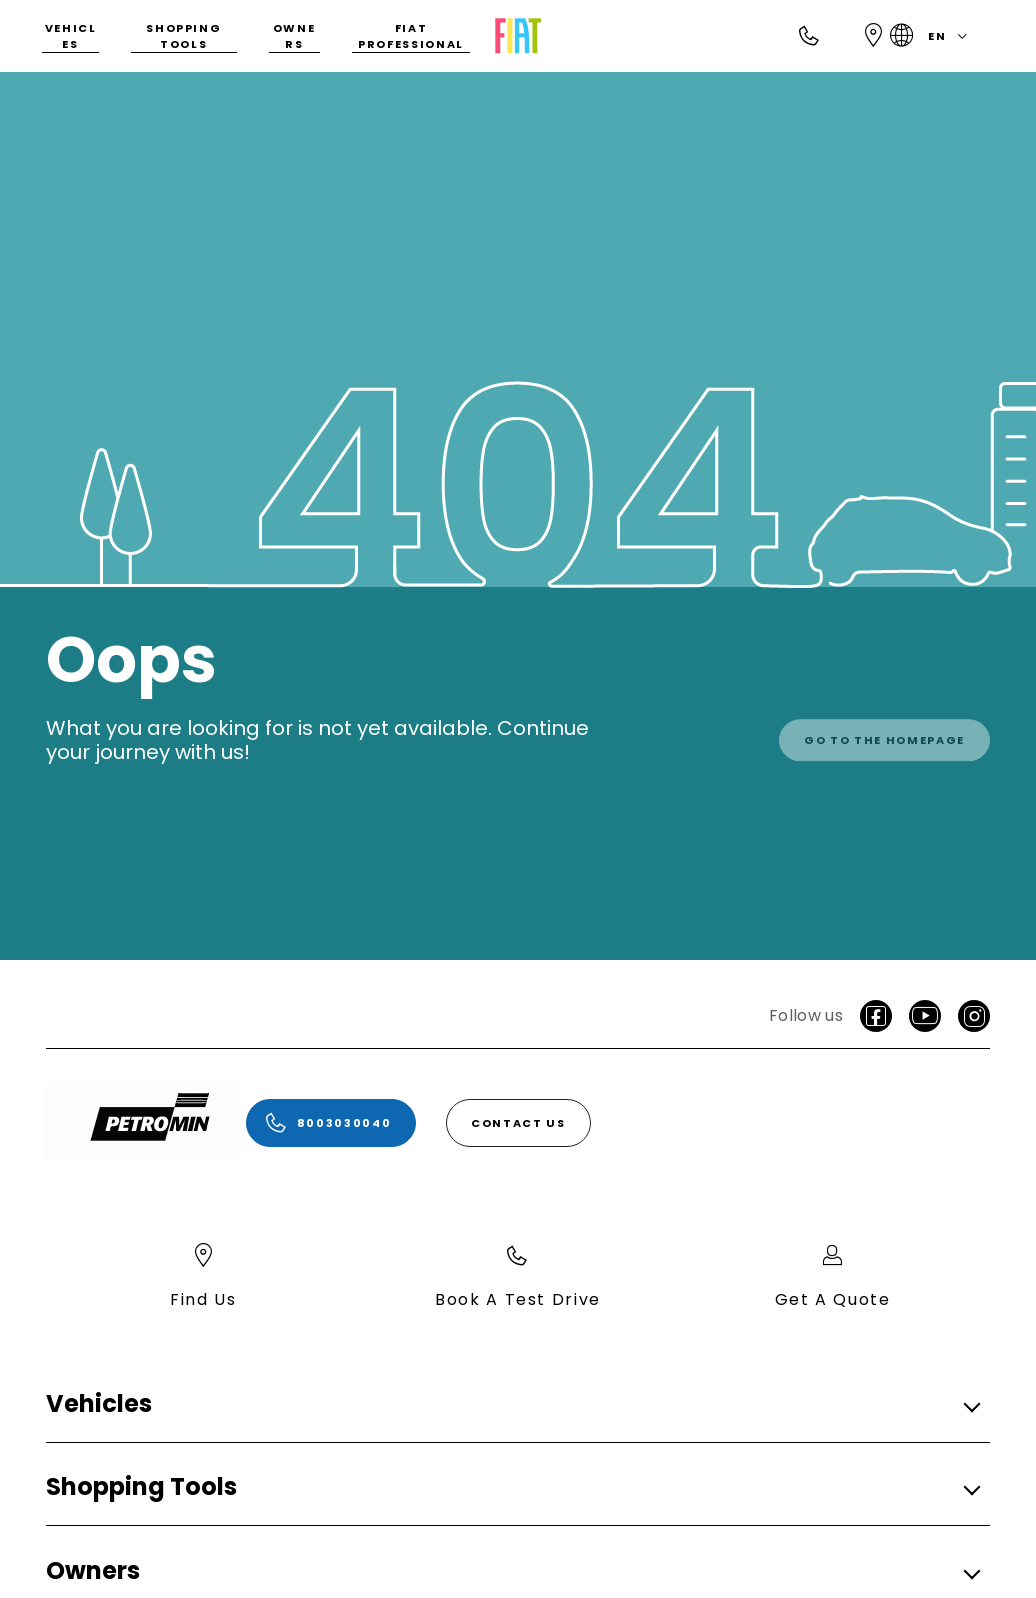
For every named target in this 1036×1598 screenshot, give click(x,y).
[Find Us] (874, 36)
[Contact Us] (518, 1123)
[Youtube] (925, 1016)
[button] (512, 1404)
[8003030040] (331, 1123)
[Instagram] (974, 1016)
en (932, 36)
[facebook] (876, 1016)
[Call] (810, 36)
